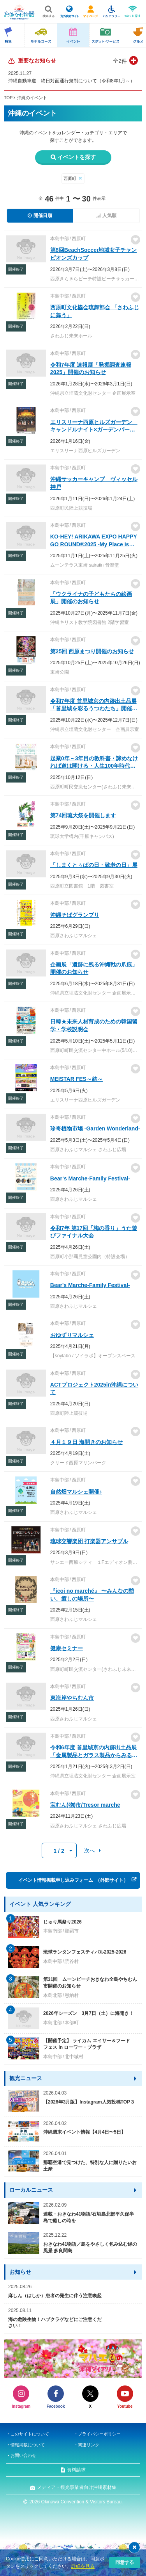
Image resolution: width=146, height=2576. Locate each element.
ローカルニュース (31, 2190)
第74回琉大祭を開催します (83, 815)
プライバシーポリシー (99, 2434)
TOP (8, 97)
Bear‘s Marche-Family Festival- (90, 1178)
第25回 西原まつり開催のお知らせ (92, 651)
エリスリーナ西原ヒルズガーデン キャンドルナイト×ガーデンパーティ (93, 429)
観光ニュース (25, 2078)
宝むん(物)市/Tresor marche (85, 1805)
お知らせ (20, 2272)
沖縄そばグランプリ (74, 915)
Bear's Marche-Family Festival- (90, 1285)
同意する (124, 2562)
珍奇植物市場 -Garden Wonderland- (95, 1128)
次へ (89, 1850)
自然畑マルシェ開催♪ (76, 1492)
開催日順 (42, 215)
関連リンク (88, 2444)
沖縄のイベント (32, 97)
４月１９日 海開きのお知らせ (86, 1442)
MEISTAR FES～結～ (76, 1079)
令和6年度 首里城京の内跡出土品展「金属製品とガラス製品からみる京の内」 (93, 1755)
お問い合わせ (23, 2455)
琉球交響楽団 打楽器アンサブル (89, 1541)
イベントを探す (77, 157)
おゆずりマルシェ (72, 1335)
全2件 (120, 61)
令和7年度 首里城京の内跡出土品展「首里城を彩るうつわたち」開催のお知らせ (93, 708)
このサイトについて (30, 2434)
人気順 (109, 215)
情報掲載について (28, 2444)
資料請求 (76, 2470)
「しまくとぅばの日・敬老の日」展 (93, 865)
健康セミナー (66, 1648)
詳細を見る (83, 2566)
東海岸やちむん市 (72, 1698)
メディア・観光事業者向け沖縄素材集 (76, 2487)
